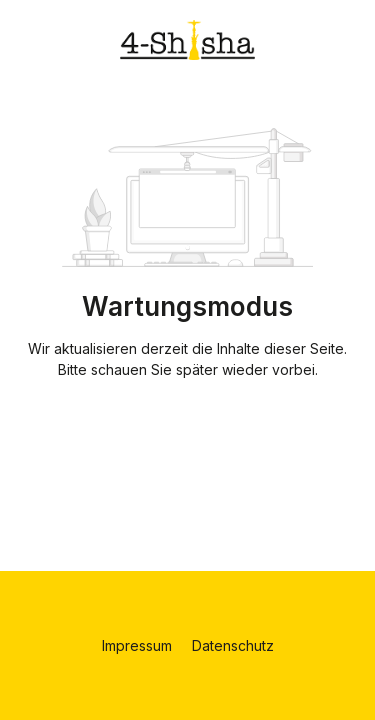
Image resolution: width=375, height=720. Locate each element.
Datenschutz (233, 645)
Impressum (139, 645)
